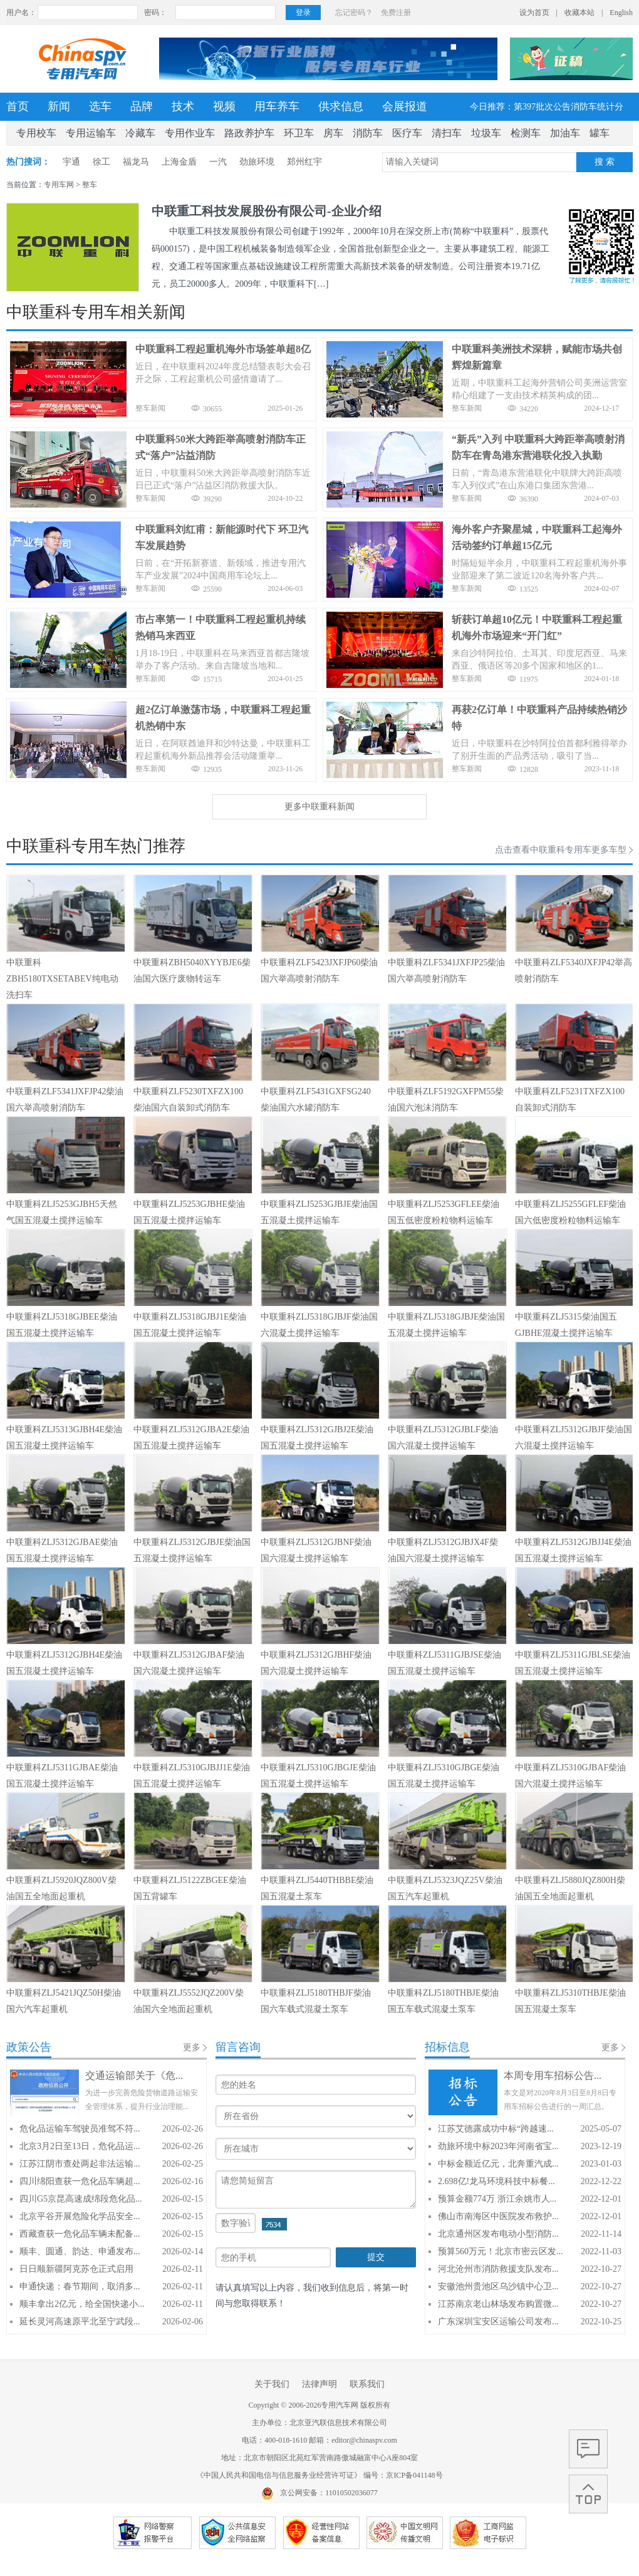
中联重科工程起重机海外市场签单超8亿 (223, 349)
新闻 (59, 106)
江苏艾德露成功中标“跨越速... (496, 2128)
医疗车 (407, 133)
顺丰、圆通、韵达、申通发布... (79, 2251)
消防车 (368, 133)
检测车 (526, 133)
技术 (183, 106)
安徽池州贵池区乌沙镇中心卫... (498, 2286)
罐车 (600, 133)
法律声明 (319, 2384)
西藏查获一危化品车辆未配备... (79, 2234)
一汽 (218, 162)
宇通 (71, 162)
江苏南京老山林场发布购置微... (498, 2304)
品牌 (141, 106)
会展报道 (404, 106)
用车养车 (276, 106)
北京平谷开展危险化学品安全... (79, 2216)
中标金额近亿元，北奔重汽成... (498, 2163)
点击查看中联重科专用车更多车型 (560, 849)
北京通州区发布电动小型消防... (498, 2234)
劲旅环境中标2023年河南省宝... (498, 2146)
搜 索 (605, 162)
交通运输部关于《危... (134, 2075)
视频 (224, 106)
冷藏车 (140, 133)
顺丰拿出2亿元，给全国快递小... (82, 2304)
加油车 (565, 133)
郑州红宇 (304, 162)
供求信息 (340, 106)
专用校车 (36, 133)
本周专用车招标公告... (552, 2075)
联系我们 (367, 2384)
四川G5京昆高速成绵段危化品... (80, 2199)
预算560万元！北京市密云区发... (500, 2251)
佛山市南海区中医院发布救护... (498, 2216)
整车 (89, 184)
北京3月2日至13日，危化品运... (79, 2146)
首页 (17, 106)
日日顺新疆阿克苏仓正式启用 (76, 2269)
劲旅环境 (256, 162)
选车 (100, 106)
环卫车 (299, 133)
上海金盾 (179, 162)
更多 (191, 2047)
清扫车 (447, 133)
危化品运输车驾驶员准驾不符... (79, 2128)
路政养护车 (249, 133)
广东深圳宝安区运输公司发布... (498, 2321)
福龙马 (136, 162)
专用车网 (59, 184)
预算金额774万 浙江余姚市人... (497, 2199)
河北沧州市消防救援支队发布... (498, 2269)
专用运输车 (91, 133)
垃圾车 (486, 133)
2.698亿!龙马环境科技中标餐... (496, 2181)
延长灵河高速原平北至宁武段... (79, 2321)
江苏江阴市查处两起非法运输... (79, 2163)
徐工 (101, 162)
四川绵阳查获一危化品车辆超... (79, 2181)
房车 (333, 133)
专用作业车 (190, 133)
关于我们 (271, 2384)
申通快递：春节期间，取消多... (79, 2286)
